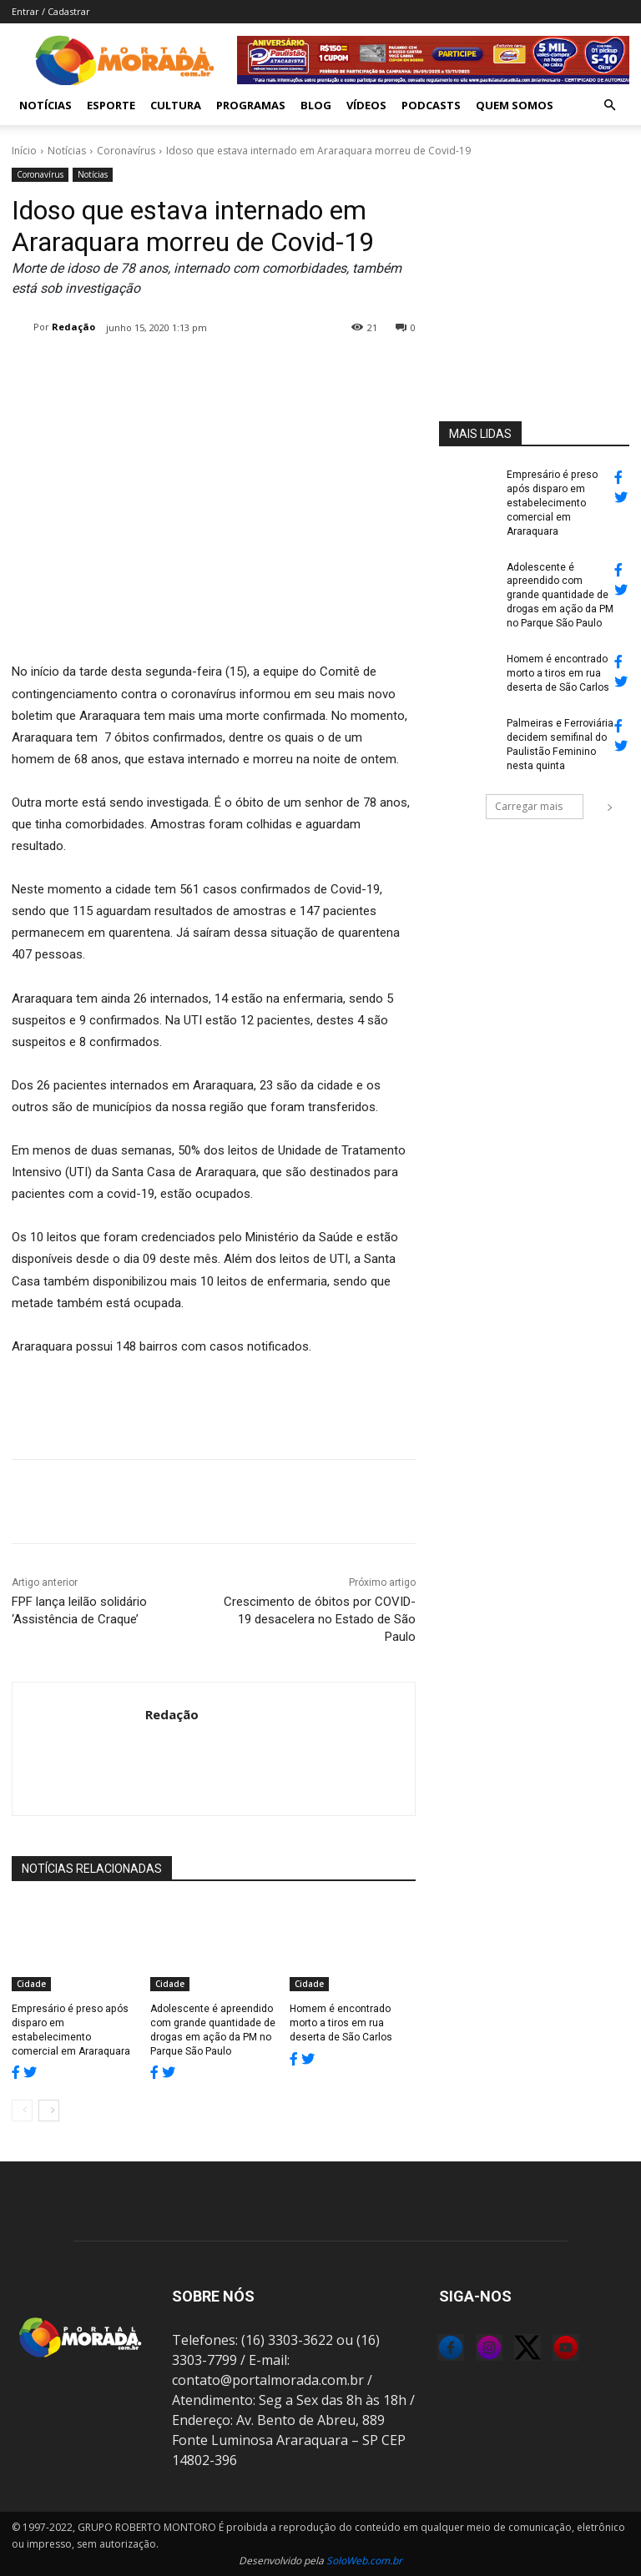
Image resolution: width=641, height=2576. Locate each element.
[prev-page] (22, 2110)
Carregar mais (539, 805)
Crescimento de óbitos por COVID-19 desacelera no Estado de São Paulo (320, 1619)
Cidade (31, 1984)
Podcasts (431, 105)
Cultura (175, 105)
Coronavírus (126, 150)
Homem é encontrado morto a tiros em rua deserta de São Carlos (341, 2023)
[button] (609, 105)
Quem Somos (514, 105)
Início (24, 150)
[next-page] (48, 2110)
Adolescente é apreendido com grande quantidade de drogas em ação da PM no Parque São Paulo (560, 594)
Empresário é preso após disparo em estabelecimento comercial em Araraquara (551, 502)
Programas (250, 105)
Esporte (111, 105)
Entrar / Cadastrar (51, 11)
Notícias (45, 105)
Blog (315, 105)
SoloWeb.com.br (364, 2560)
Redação (73, 326)
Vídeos (366, 105)
